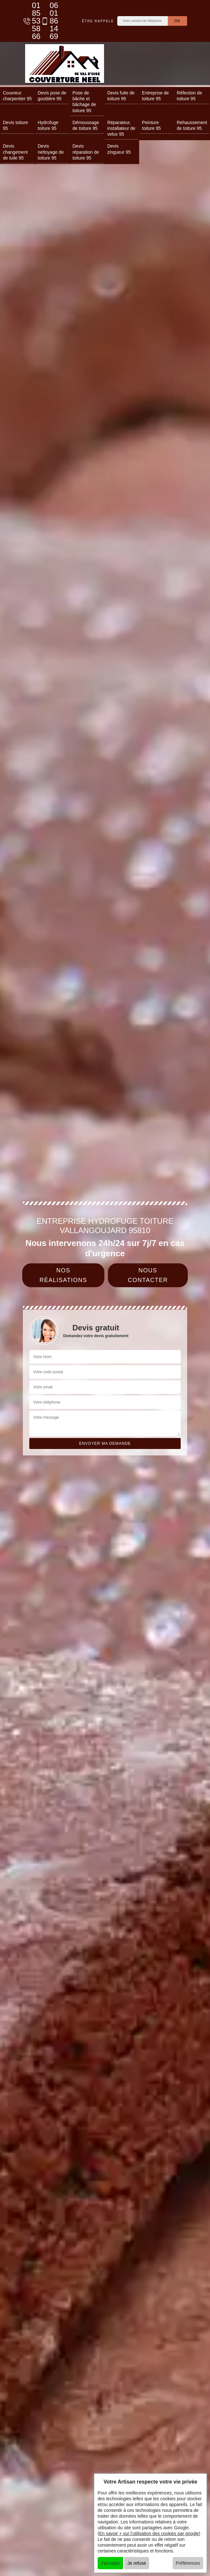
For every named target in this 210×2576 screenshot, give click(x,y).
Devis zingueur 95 (119, 148)
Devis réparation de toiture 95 (85, 151)
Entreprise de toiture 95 (155, 95)
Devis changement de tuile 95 (15, 151)
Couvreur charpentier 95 (17, 95)
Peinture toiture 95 (151, 125)
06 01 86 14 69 (46, 21)
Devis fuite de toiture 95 (121, 95)
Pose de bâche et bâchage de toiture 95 (84, 101)
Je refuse (137, 2563)
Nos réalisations (63, 1275)
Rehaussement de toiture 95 (192, 125)
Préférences (188, 2563)
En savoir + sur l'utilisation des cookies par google (149, 2533)
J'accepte (110, 2563)
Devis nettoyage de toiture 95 (51, 151)
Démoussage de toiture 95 (85, 125)
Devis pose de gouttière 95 (52, 95)
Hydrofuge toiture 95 (48, 125)
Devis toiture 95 (15, 125)
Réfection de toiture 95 (189, 95)
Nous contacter (148, 1275)
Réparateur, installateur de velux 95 (121, 128)
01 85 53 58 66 (28, 21)
